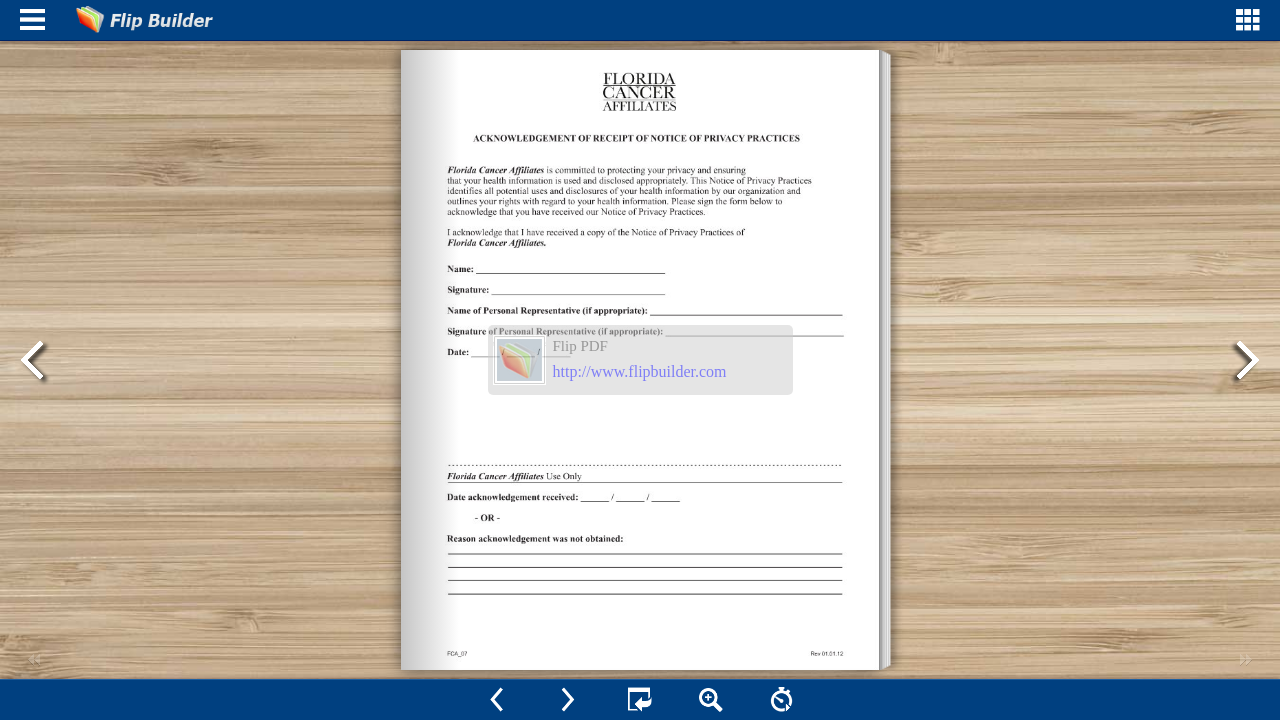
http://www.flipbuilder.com (640, 371)
